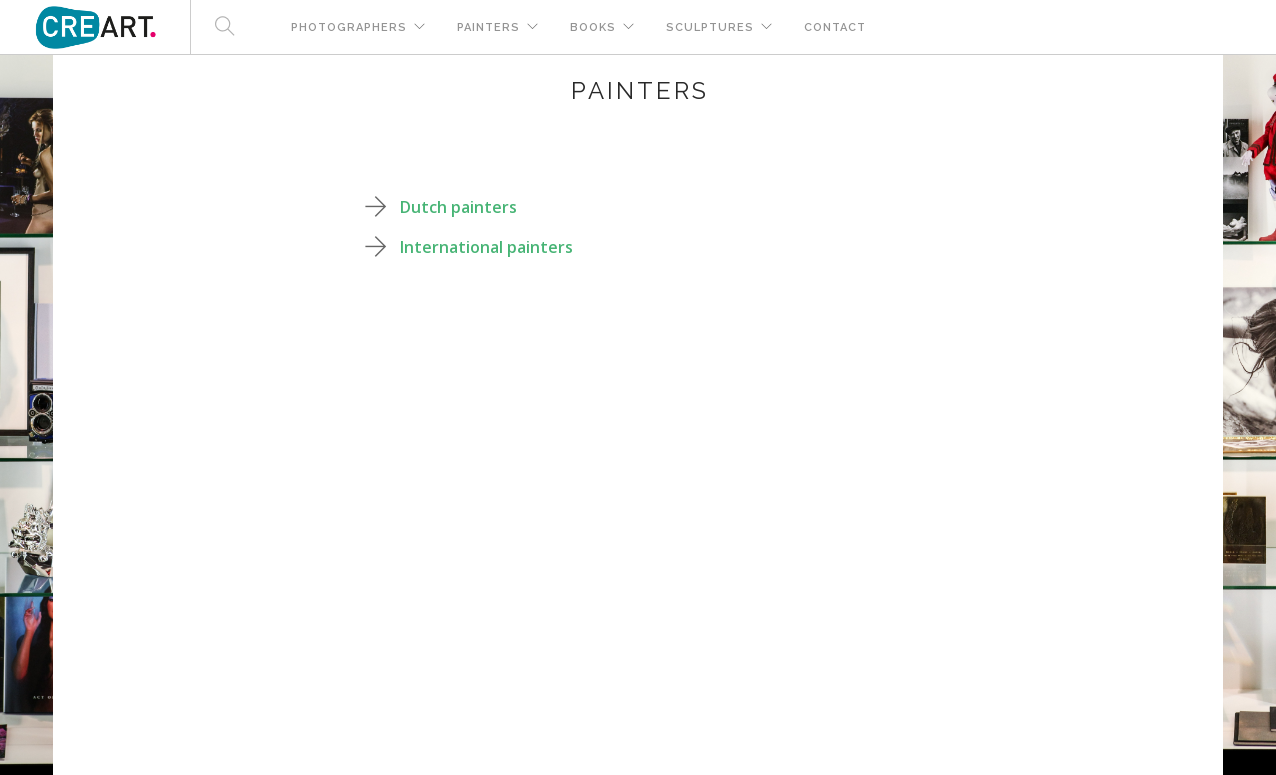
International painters (486, 247)
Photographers (349, 27)
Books (593, 27)
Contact (835, 27)
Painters (488, 27)
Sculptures (710, 27)
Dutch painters (458, 207)
